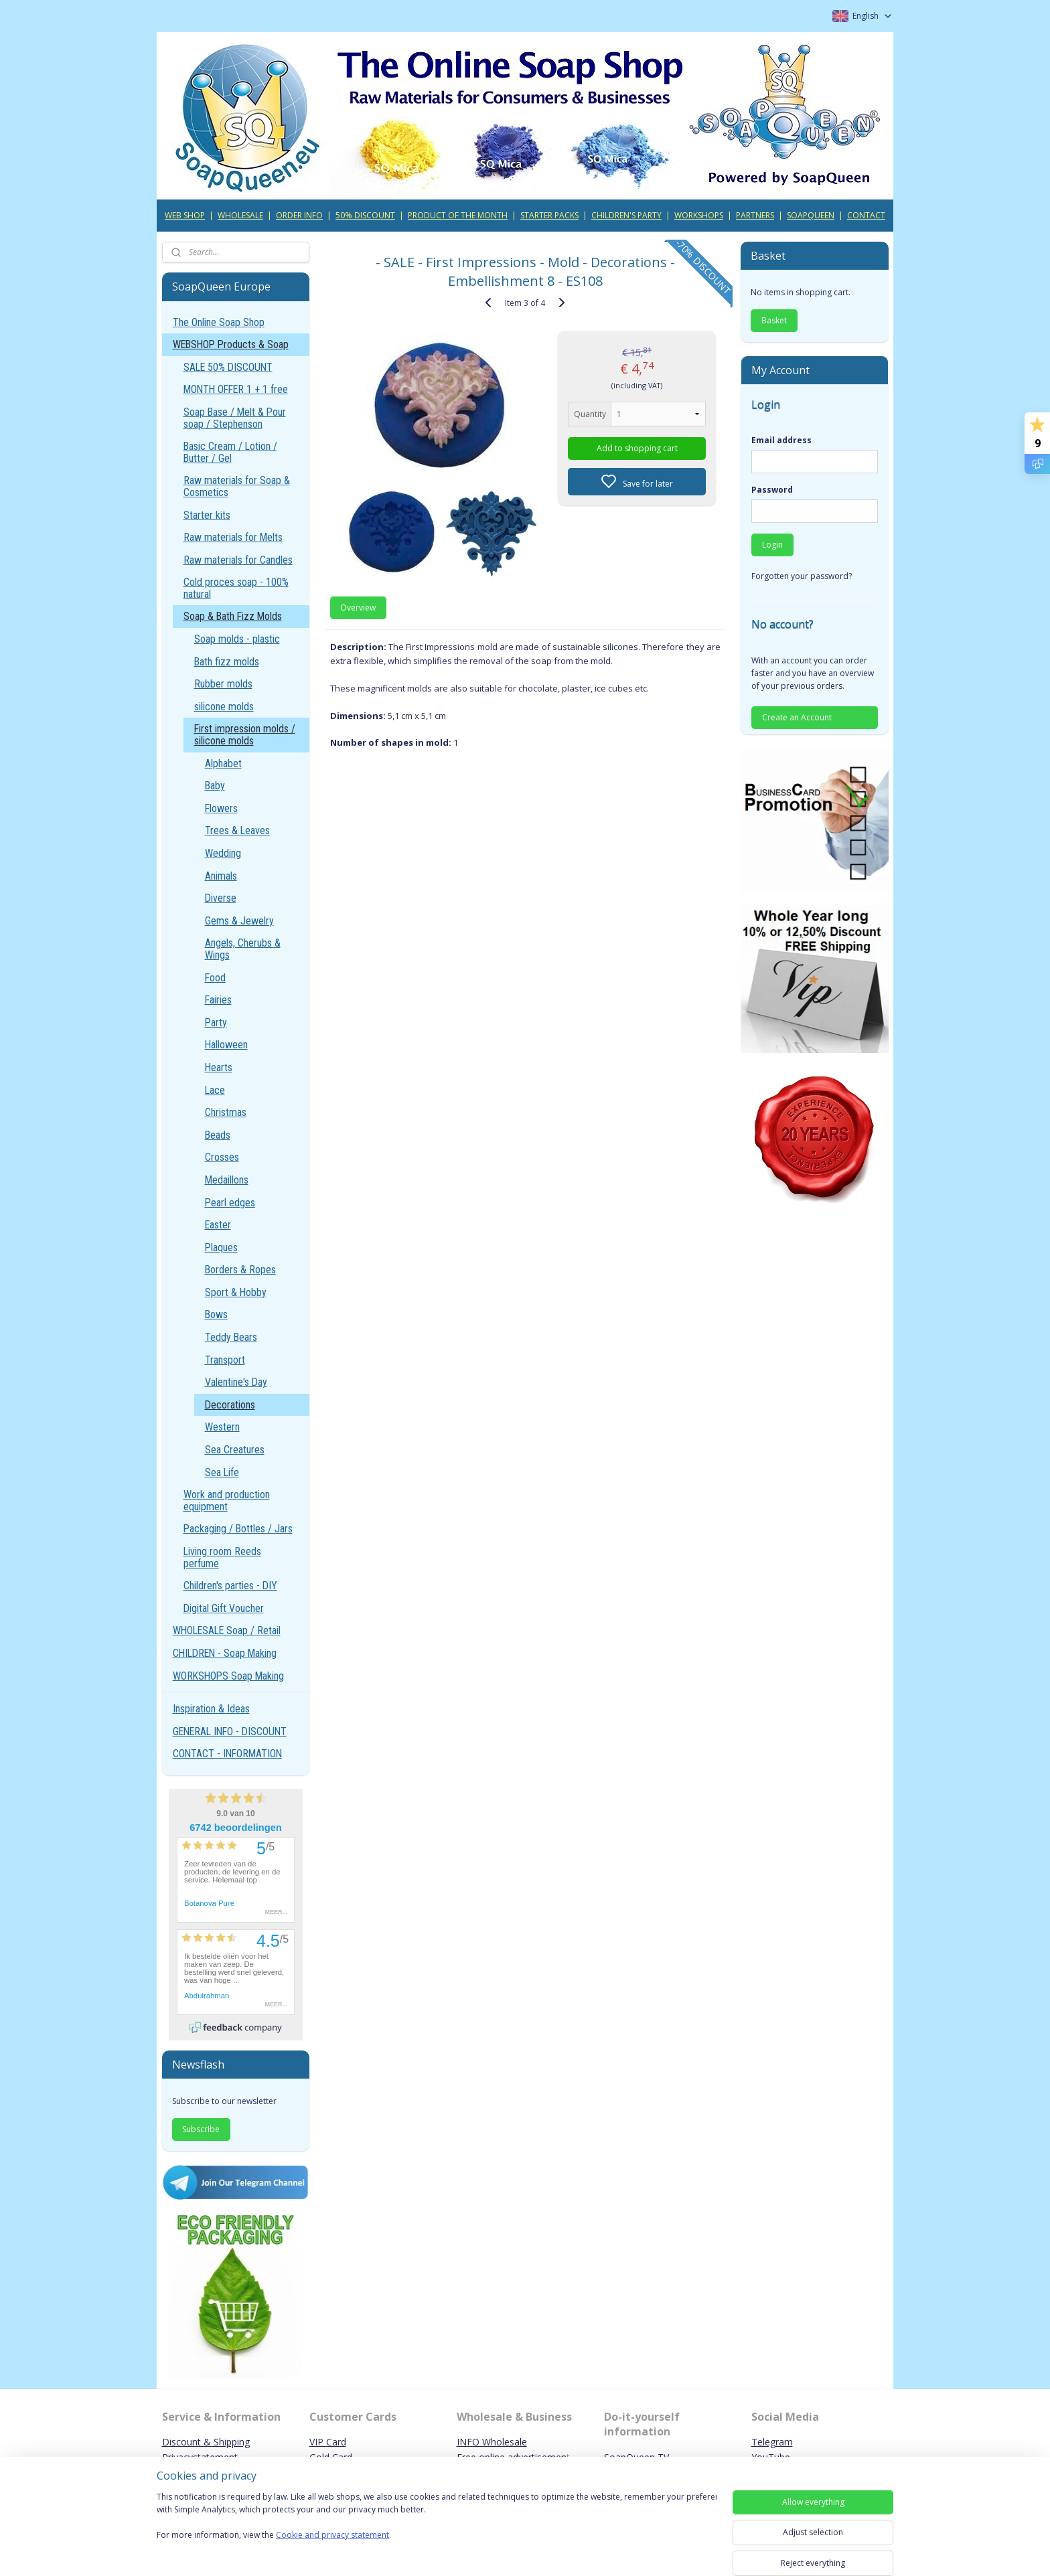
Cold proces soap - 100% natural (236, 588)
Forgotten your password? (801, 576)
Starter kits (206, 515)
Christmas (225, 1112)
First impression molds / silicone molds (244, 734)
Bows (216, 1314)
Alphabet (223, 763)
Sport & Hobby (236, 1292)
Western (222, 1427)
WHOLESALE (240, 215)
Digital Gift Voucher (223, 1608)
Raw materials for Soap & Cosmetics (236, 486)
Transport (225, 1360)
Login (772, 544)
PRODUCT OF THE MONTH (458, 215)
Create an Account (797, 717)
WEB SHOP (185, 215)
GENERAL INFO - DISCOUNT (230, 1731)
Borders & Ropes (240, 1269)
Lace (215, 1090)
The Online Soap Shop (219, 322)
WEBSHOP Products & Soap (231, 344)
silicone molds (224, 706)
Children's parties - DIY (230, 1585)
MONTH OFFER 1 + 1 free (235, 389)
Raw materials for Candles (238, 560)
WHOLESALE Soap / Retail (227, 1630)
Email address (781, 440)
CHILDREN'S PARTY (626, 215)
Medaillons (226, 1180)
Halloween (226, 1044)
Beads (217, 1135)
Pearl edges (230, 1202)
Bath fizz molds (226, 661)
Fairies (218, 999)
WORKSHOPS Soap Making (228, 1676)
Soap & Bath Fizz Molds (232, 616)
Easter (218, 1224)
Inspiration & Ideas (211, 1708)
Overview (358, 607)
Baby (215, 785)
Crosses (222, 1157)
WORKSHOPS (698, 215)
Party (216, 1022)
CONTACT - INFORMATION (227, 1753)
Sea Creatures (235, 1449)
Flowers (221, 808)
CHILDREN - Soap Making (225, 1653)
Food (215, 977)
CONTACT (866, 215)
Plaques (221, 1247)
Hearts (218, 1067)
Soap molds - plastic (237, 639)
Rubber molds (223, 683)
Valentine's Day (236, 1382)
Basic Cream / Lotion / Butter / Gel (230, 452)
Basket (774, 320)
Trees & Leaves (237, 830)
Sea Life (222, 1472)
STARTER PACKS (549, 215)
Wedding (223, 853)
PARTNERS (755, 215)
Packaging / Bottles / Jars (238, 1528)
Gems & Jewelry (239, 920)
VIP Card (327, 2441)
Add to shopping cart (636, 448)
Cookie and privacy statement (332, 2535)
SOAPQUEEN (810, 215)
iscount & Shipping (209, 2441)
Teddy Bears (231, 1337)
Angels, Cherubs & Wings (243, 949)
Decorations (230, 1404)
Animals (221, 876)
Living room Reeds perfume (222, 1557)
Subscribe (201, 2129)
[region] (437, 2524)
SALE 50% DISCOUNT (228, 367)
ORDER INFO (299, 215)
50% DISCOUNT (365, 215)
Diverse (220, 898)
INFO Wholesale (492, 2441)
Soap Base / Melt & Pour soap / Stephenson (234, 418)
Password (772, 489)
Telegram (772, 2441)
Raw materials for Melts (233, 537)
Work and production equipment (226, 1500)
